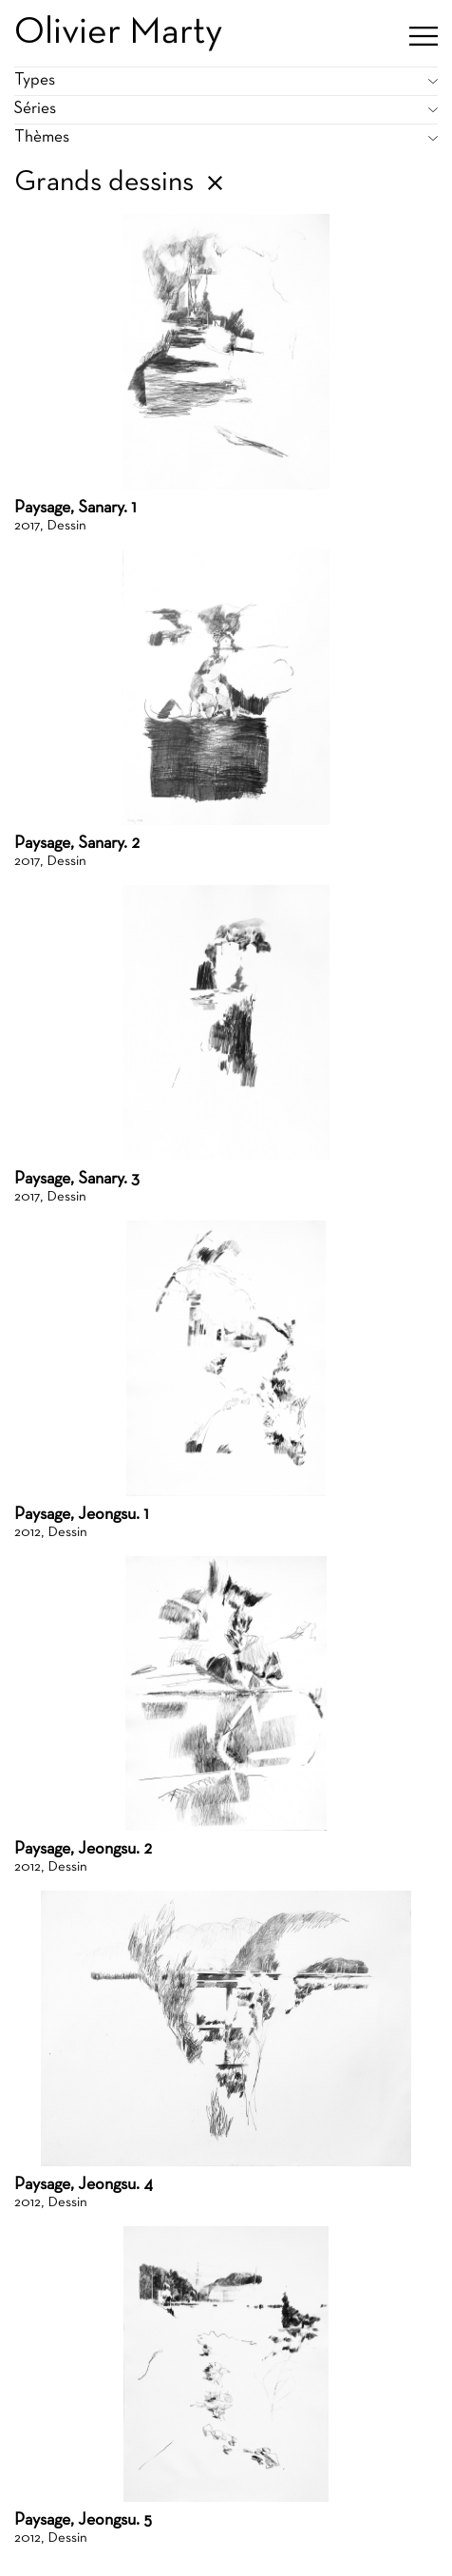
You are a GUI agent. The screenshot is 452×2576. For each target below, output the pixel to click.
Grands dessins (104, 183)
